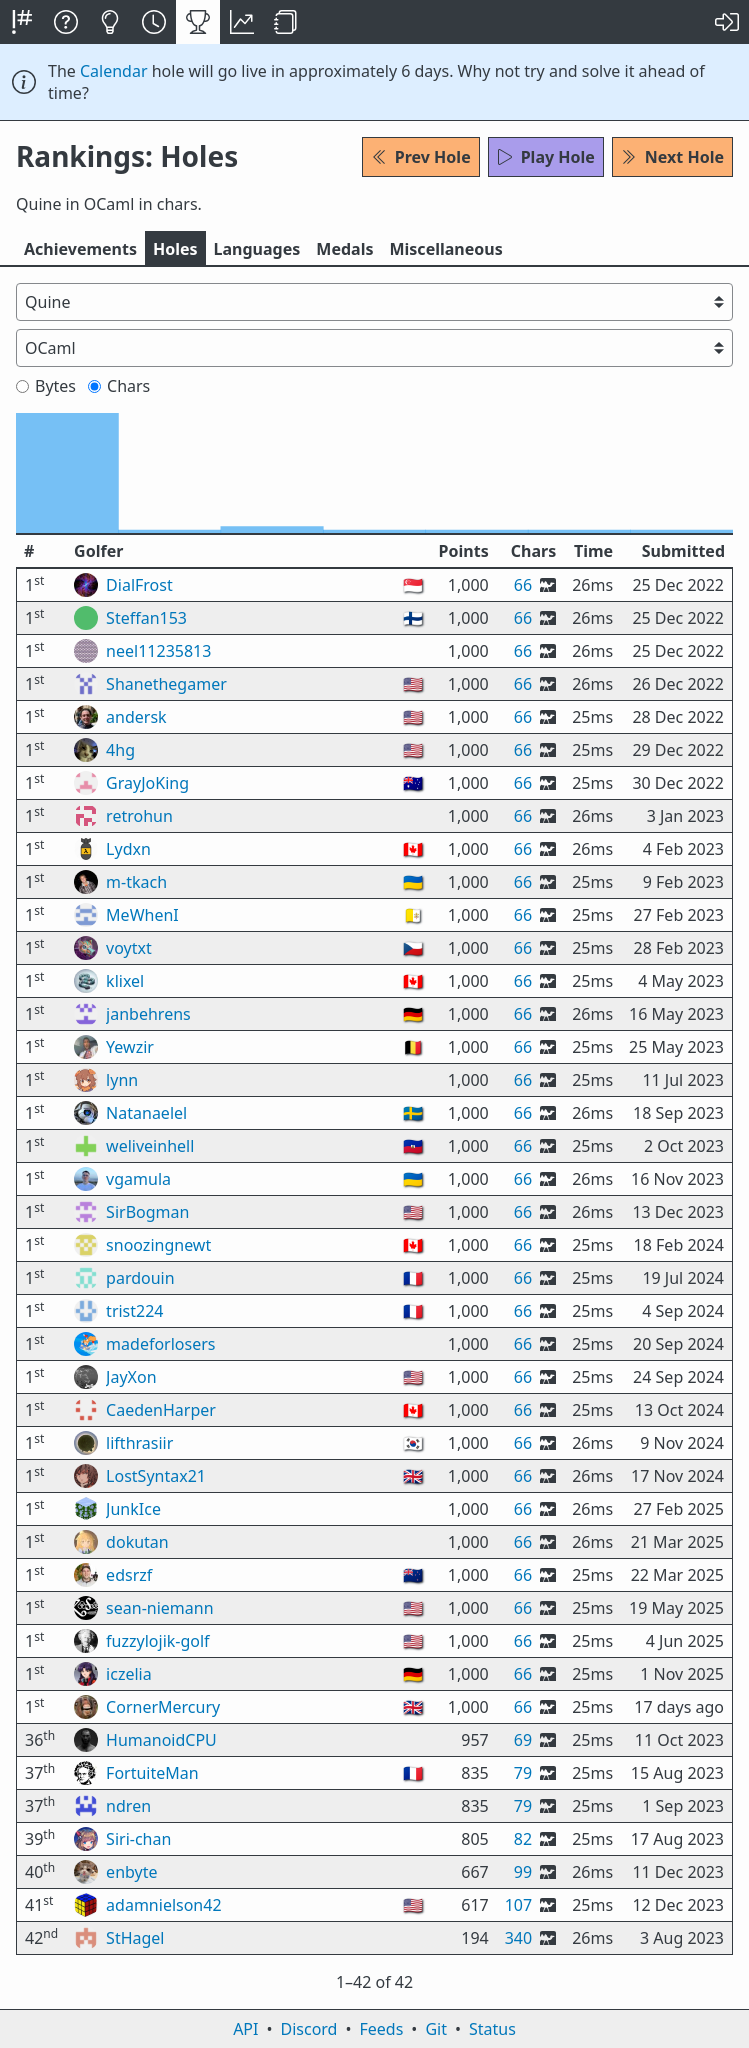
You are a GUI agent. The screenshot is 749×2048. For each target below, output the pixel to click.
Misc (445, 249)
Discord (309, 2029)
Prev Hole (421, 157)
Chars (119, 386)
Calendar (114, 71)
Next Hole (672, 157)
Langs (257, 249)
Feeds (382, 2029)
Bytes (46, 386)
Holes (175, 249)
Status (492, 2029)
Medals (344, 249)
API (245, 2029)
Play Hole (546, 157)
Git (436, 2029)
